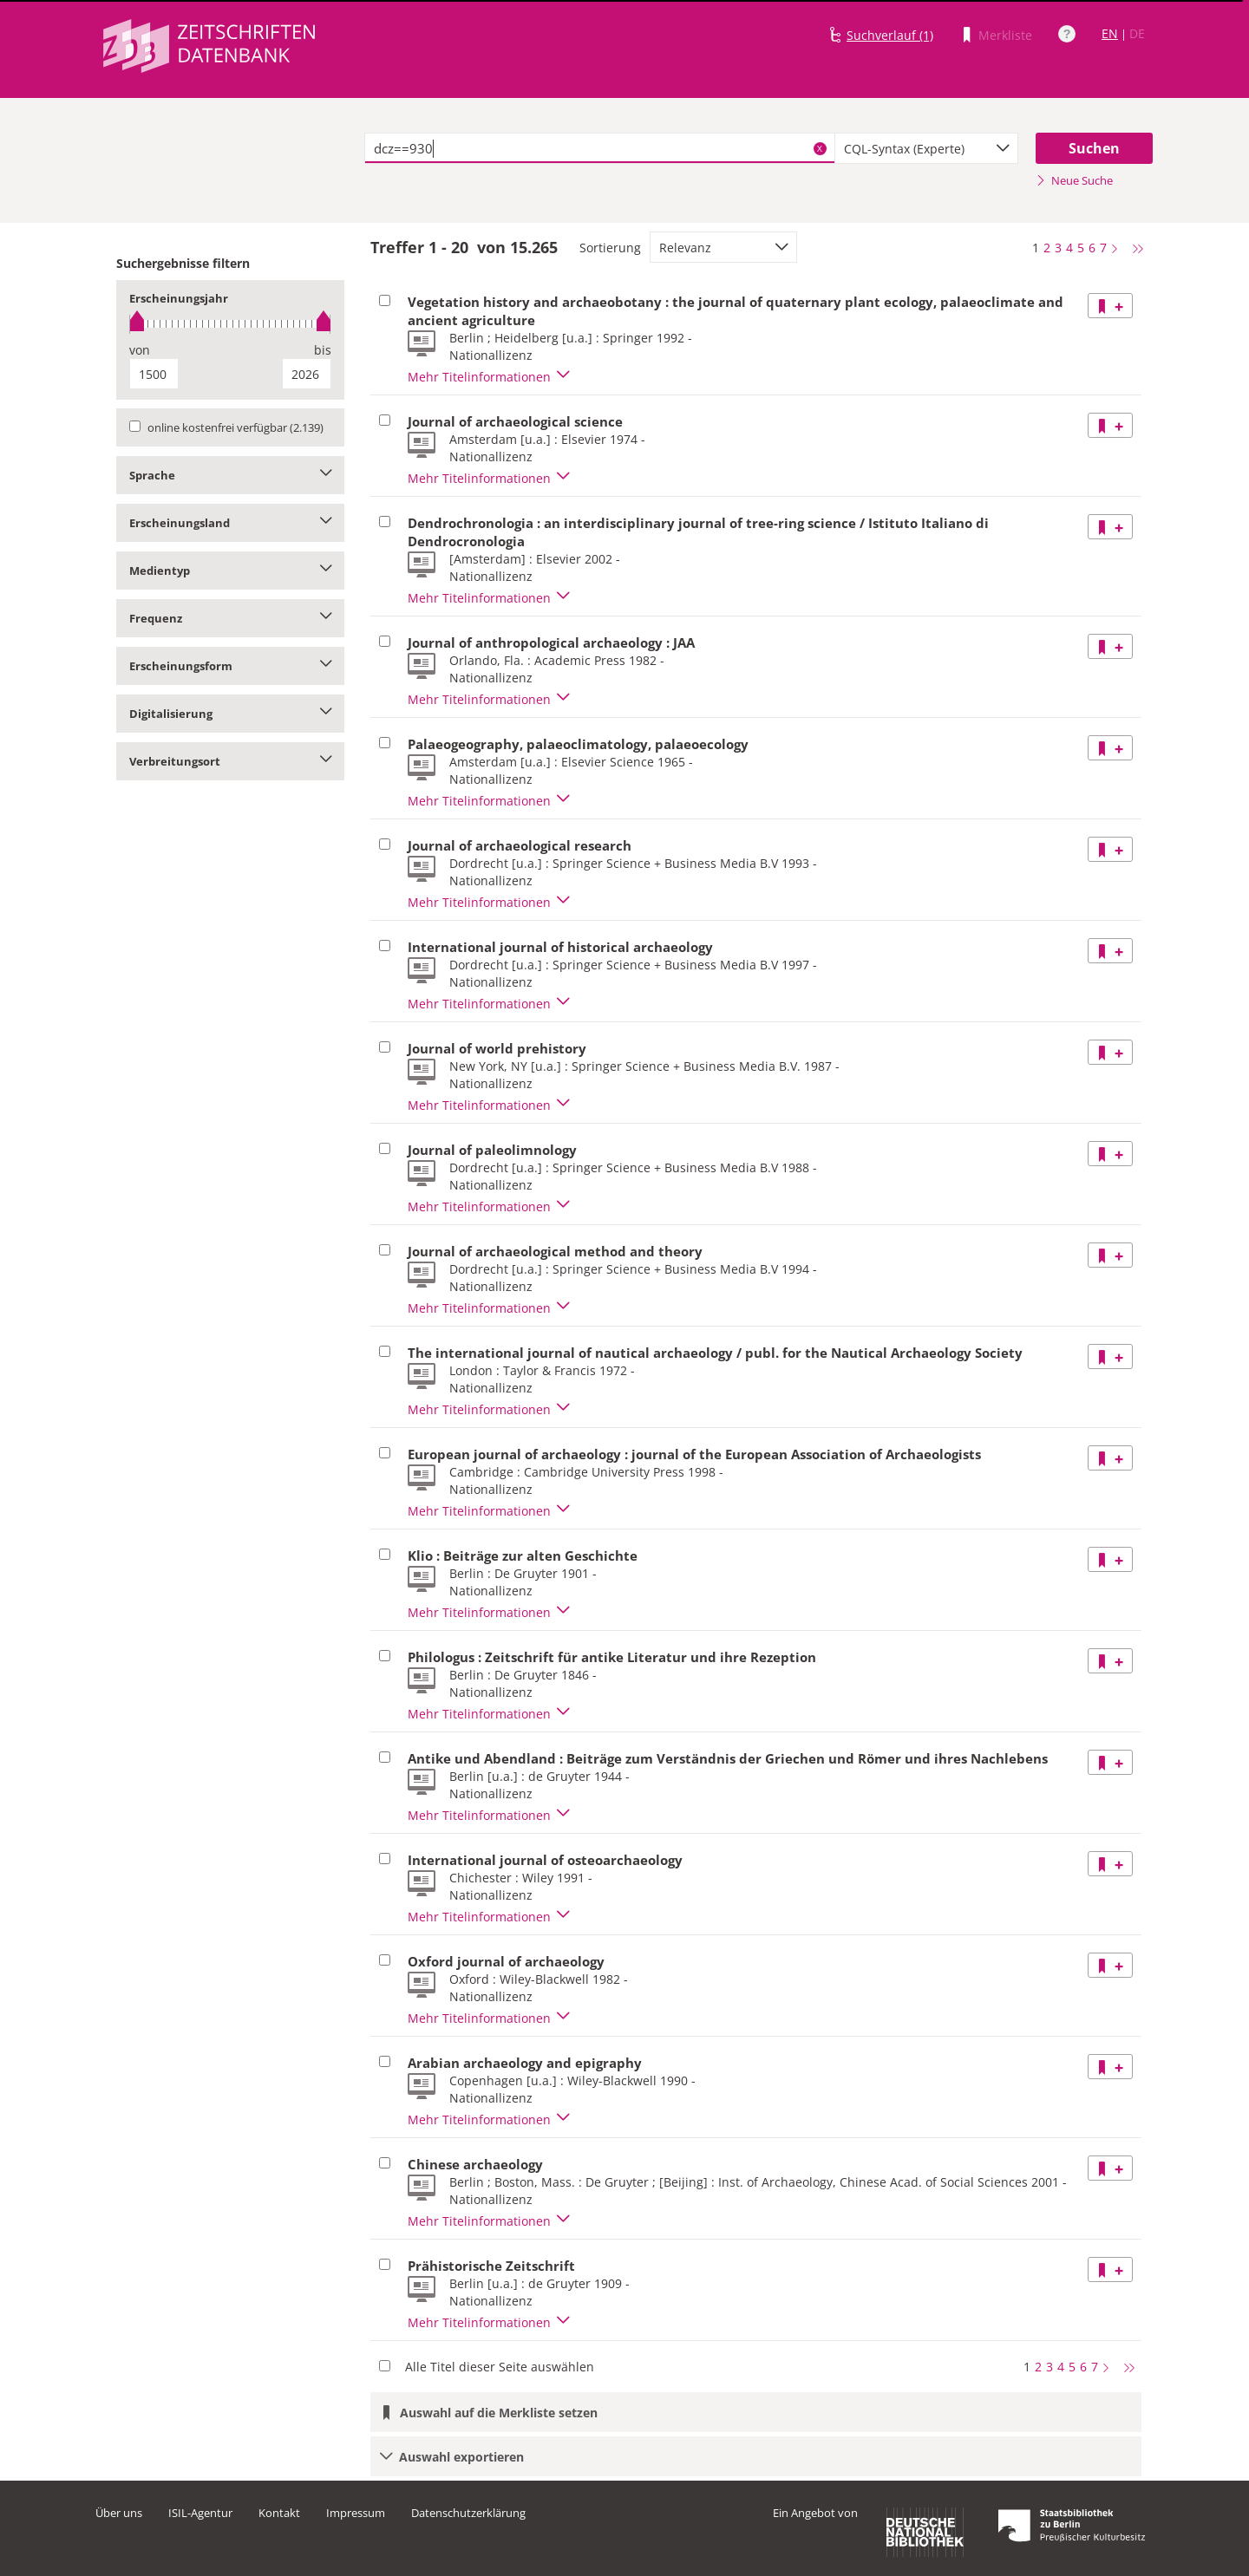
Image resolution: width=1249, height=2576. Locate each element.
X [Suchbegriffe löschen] (819, 148)
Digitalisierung (230, 713)
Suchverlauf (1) (890, 35)
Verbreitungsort (230, 761)
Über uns (118, 2513)
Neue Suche (1074, 180)
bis (322, 350)
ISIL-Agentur (200, 2513)
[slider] (230, 324)
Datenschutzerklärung (468, 2513)
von (139, 350)
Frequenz (230, 618)
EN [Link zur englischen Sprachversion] (1110, 33)
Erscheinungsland (230, 523)
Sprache (230, 475)
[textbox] (599, 148)
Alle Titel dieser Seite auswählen (499, 2366)
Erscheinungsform (230, 666)
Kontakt (279, 2513)
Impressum (355, 2513)
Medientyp (230, 570)
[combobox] (926, 148)
